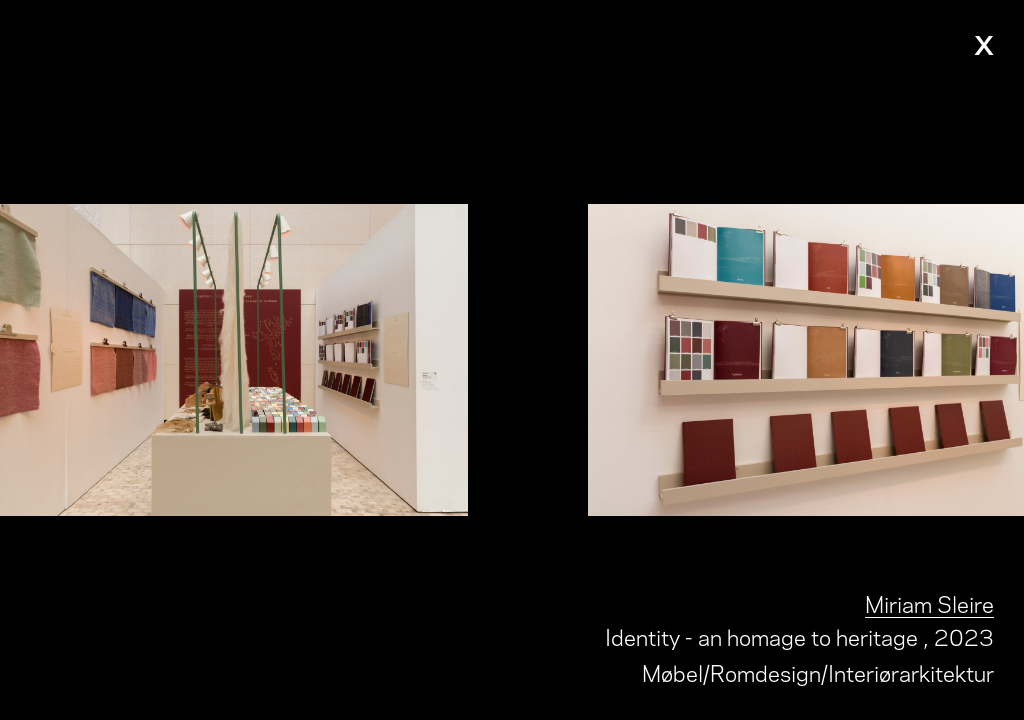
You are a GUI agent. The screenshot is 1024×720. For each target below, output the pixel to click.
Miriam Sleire (929, 602)
